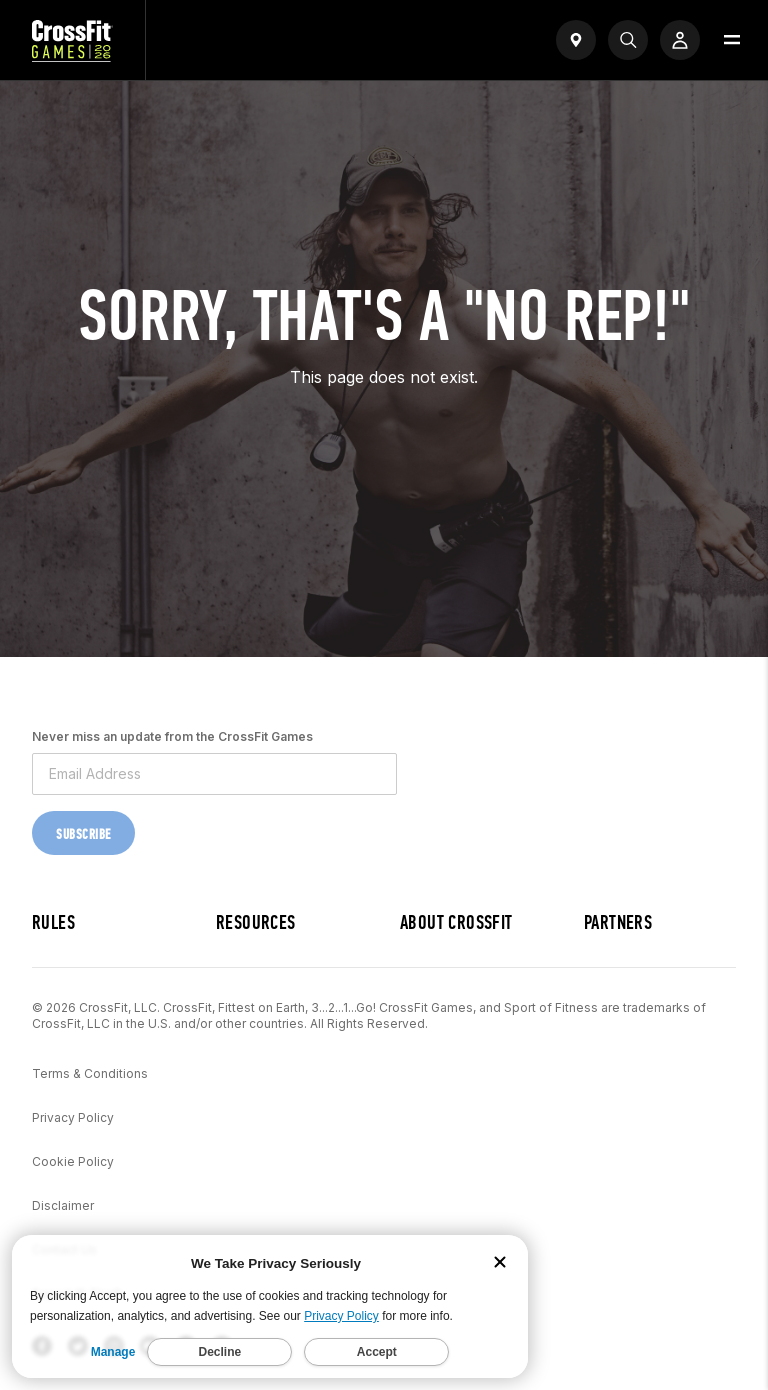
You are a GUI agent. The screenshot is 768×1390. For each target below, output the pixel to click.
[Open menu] (732, 40)
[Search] (628, 40)
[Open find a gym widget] (576, 40)
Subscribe (83, 834)
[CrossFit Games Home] (72, 56)
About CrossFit (456, 922)
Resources (256, 922)
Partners (618, 922)
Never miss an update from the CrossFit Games (172, 736)
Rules (53, 922)
